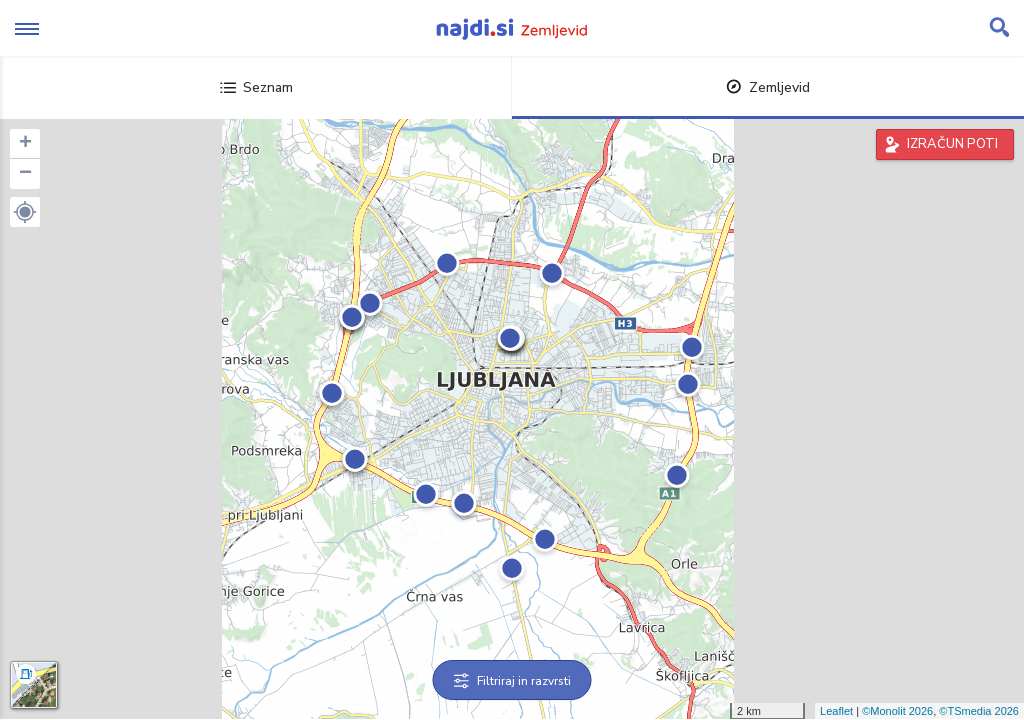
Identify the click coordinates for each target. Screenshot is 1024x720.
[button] (25, 212)
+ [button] (25, 144)
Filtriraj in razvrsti (512, 681)
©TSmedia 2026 (979, 711)
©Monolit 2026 (897, 711)
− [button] (25, 174)
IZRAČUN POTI (952, 144)
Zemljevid (768, 87)
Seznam (256, 87)
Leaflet (836, 711)
